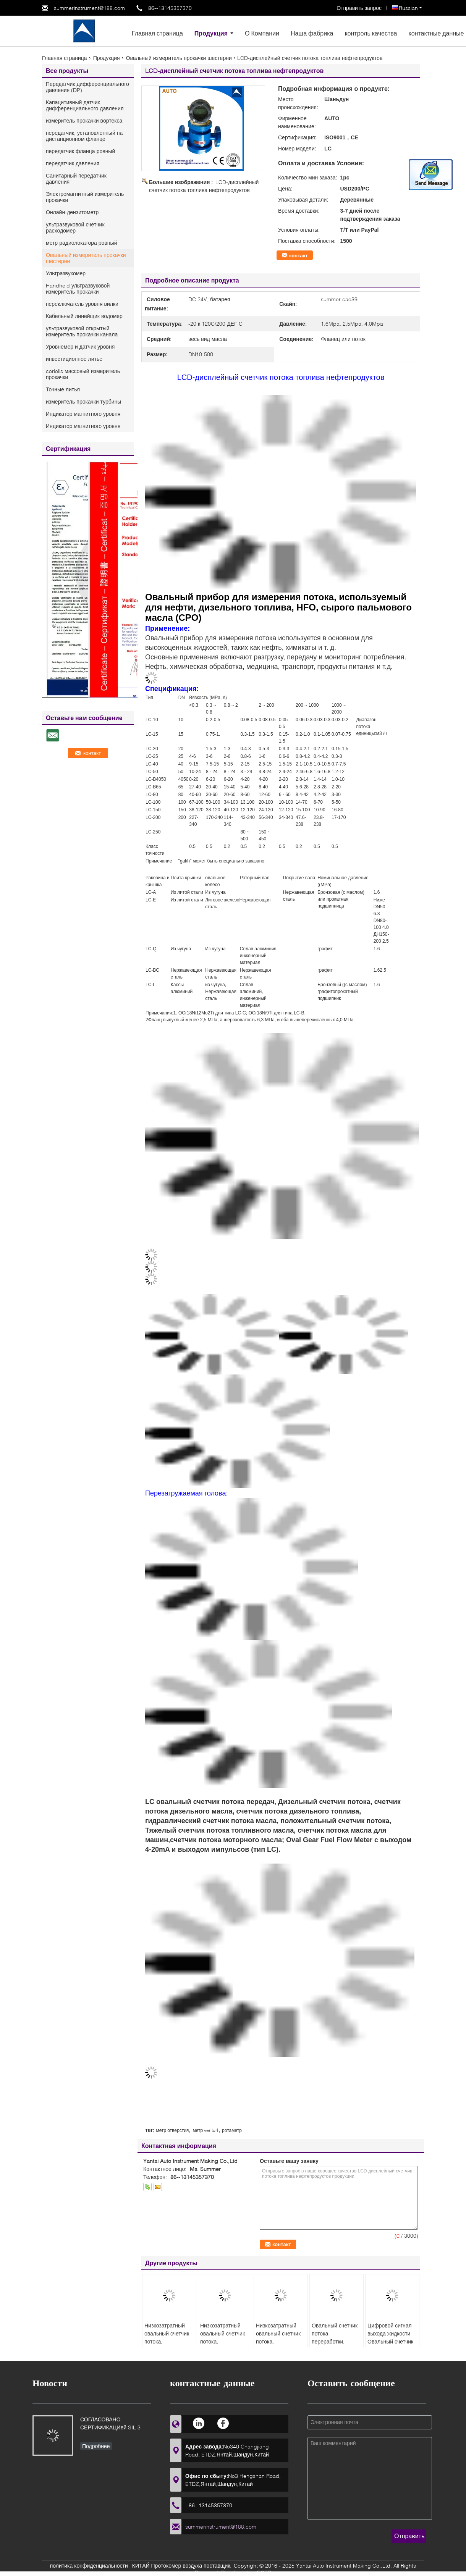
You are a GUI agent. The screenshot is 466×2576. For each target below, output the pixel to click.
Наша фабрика (312, 33)
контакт (298, 255)
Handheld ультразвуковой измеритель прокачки (78, 288)
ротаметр (232, 2130)
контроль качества (371, 33)
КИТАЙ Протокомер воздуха (167, 2565)
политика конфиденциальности (89, 2565)
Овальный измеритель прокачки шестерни (179, 58)
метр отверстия (172, 2130)
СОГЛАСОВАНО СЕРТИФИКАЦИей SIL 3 (110, 2423)
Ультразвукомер (66, 273)
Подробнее (96, 2446)
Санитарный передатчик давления (76, 178)
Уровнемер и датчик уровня (80, 346)
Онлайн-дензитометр (72, 212)
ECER (264, 2572)
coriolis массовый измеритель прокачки (83, 374)
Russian (410, 8)
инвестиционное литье (74, 358)
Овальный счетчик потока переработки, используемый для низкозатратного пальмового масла (335, 2345)
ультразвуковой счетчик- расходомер (76, 227)
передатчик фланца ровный (80, 151)
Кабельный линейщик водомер (84, 316)
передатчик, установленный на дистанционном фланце (84, 135)
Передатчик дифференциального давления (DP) (87, 87)
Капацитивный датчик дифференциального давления (84, 105)
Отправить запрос (360, 8)
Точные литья (63, 389)
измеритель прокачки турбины (83, 401)
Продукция (211, 33)
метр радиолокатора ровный (81, 242)
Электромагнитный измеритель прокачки (85, 197)
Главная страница (157, 33)
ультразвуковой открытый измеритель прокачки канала (82, 331)
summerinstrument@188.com (89, 8)
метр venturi (205, 2130)
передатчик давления (72, 163)
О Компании (262, 33)
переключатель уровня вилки (82, 303)
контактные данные (436, 33)
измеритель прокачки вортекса (84, 120)
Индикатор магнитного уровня (83, 413)
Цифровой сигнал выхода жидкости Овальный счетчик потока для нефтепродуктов (390, 2341)
